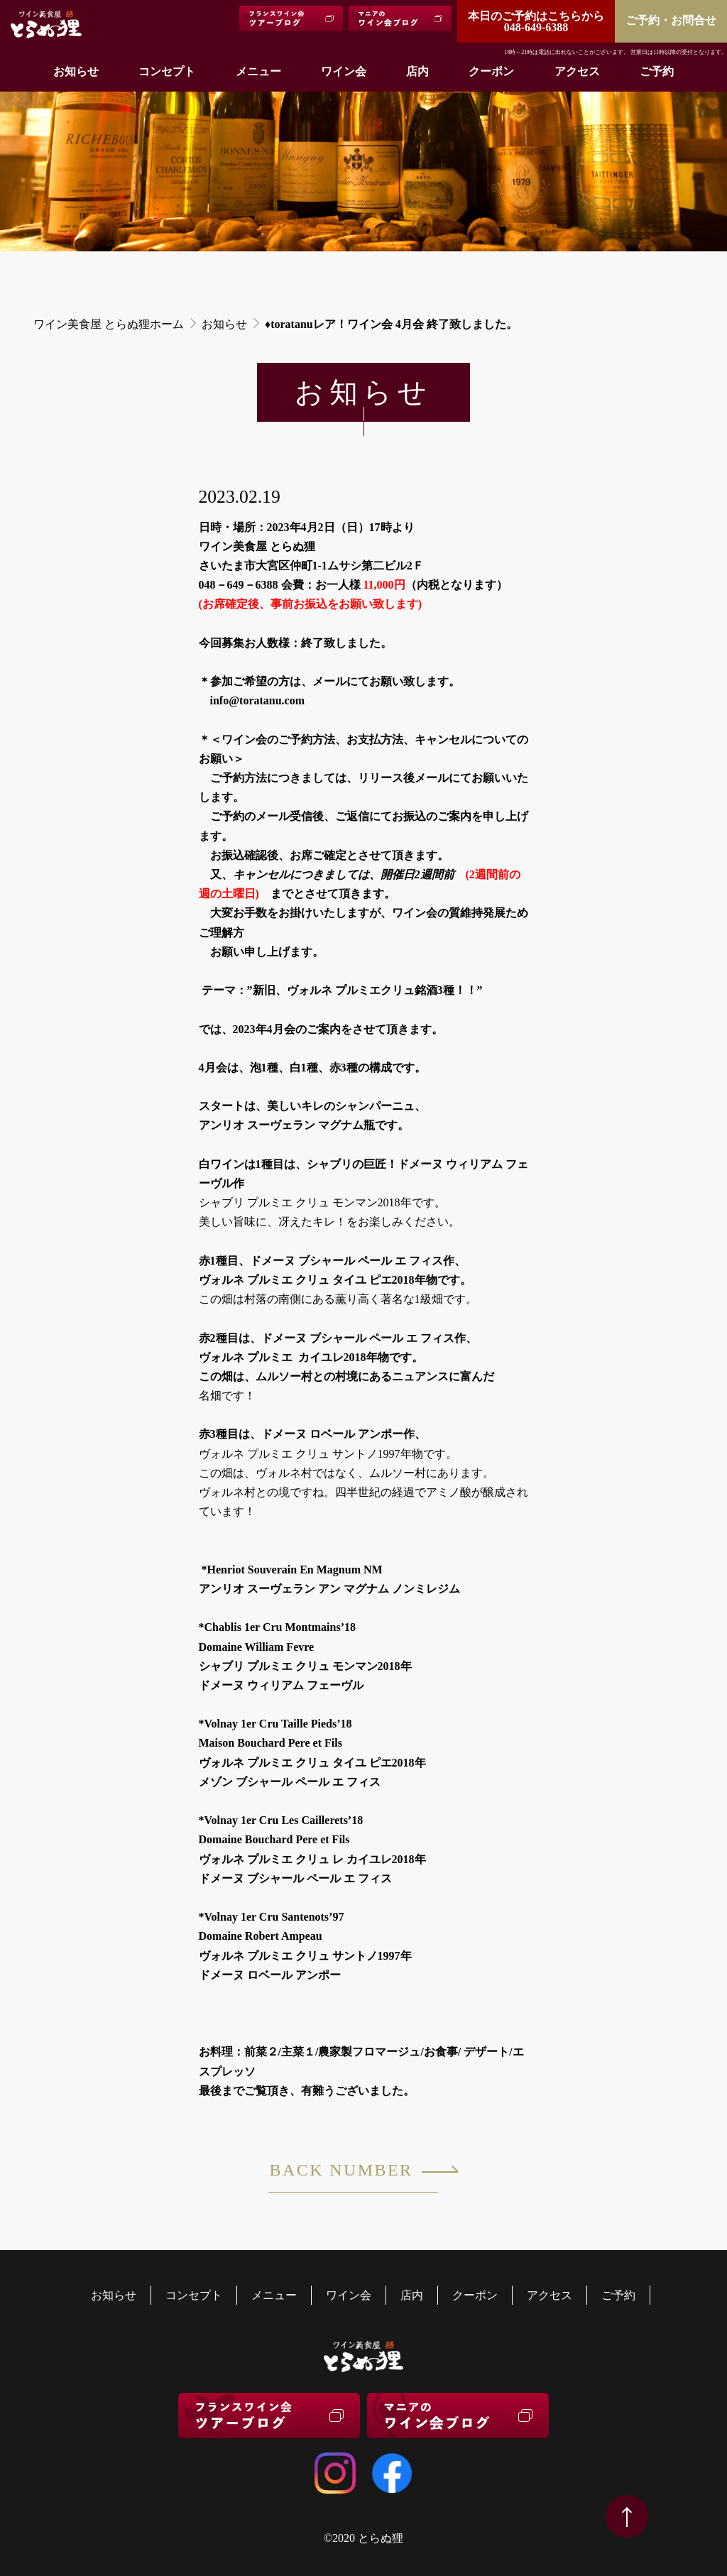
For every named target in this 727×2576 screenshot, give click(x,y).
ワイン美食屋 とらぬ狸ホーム (108, 324)
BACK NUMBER (353, 2177)
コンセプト (166, 71)
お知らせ (76, 71)
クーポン (491, 71)
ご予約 (657, 71)
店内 (417, 71)
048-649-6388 (536, 21)
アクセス (577, 71)
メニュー (258, 71)
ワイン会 (343, 71)
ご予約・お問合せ (670, 20)
